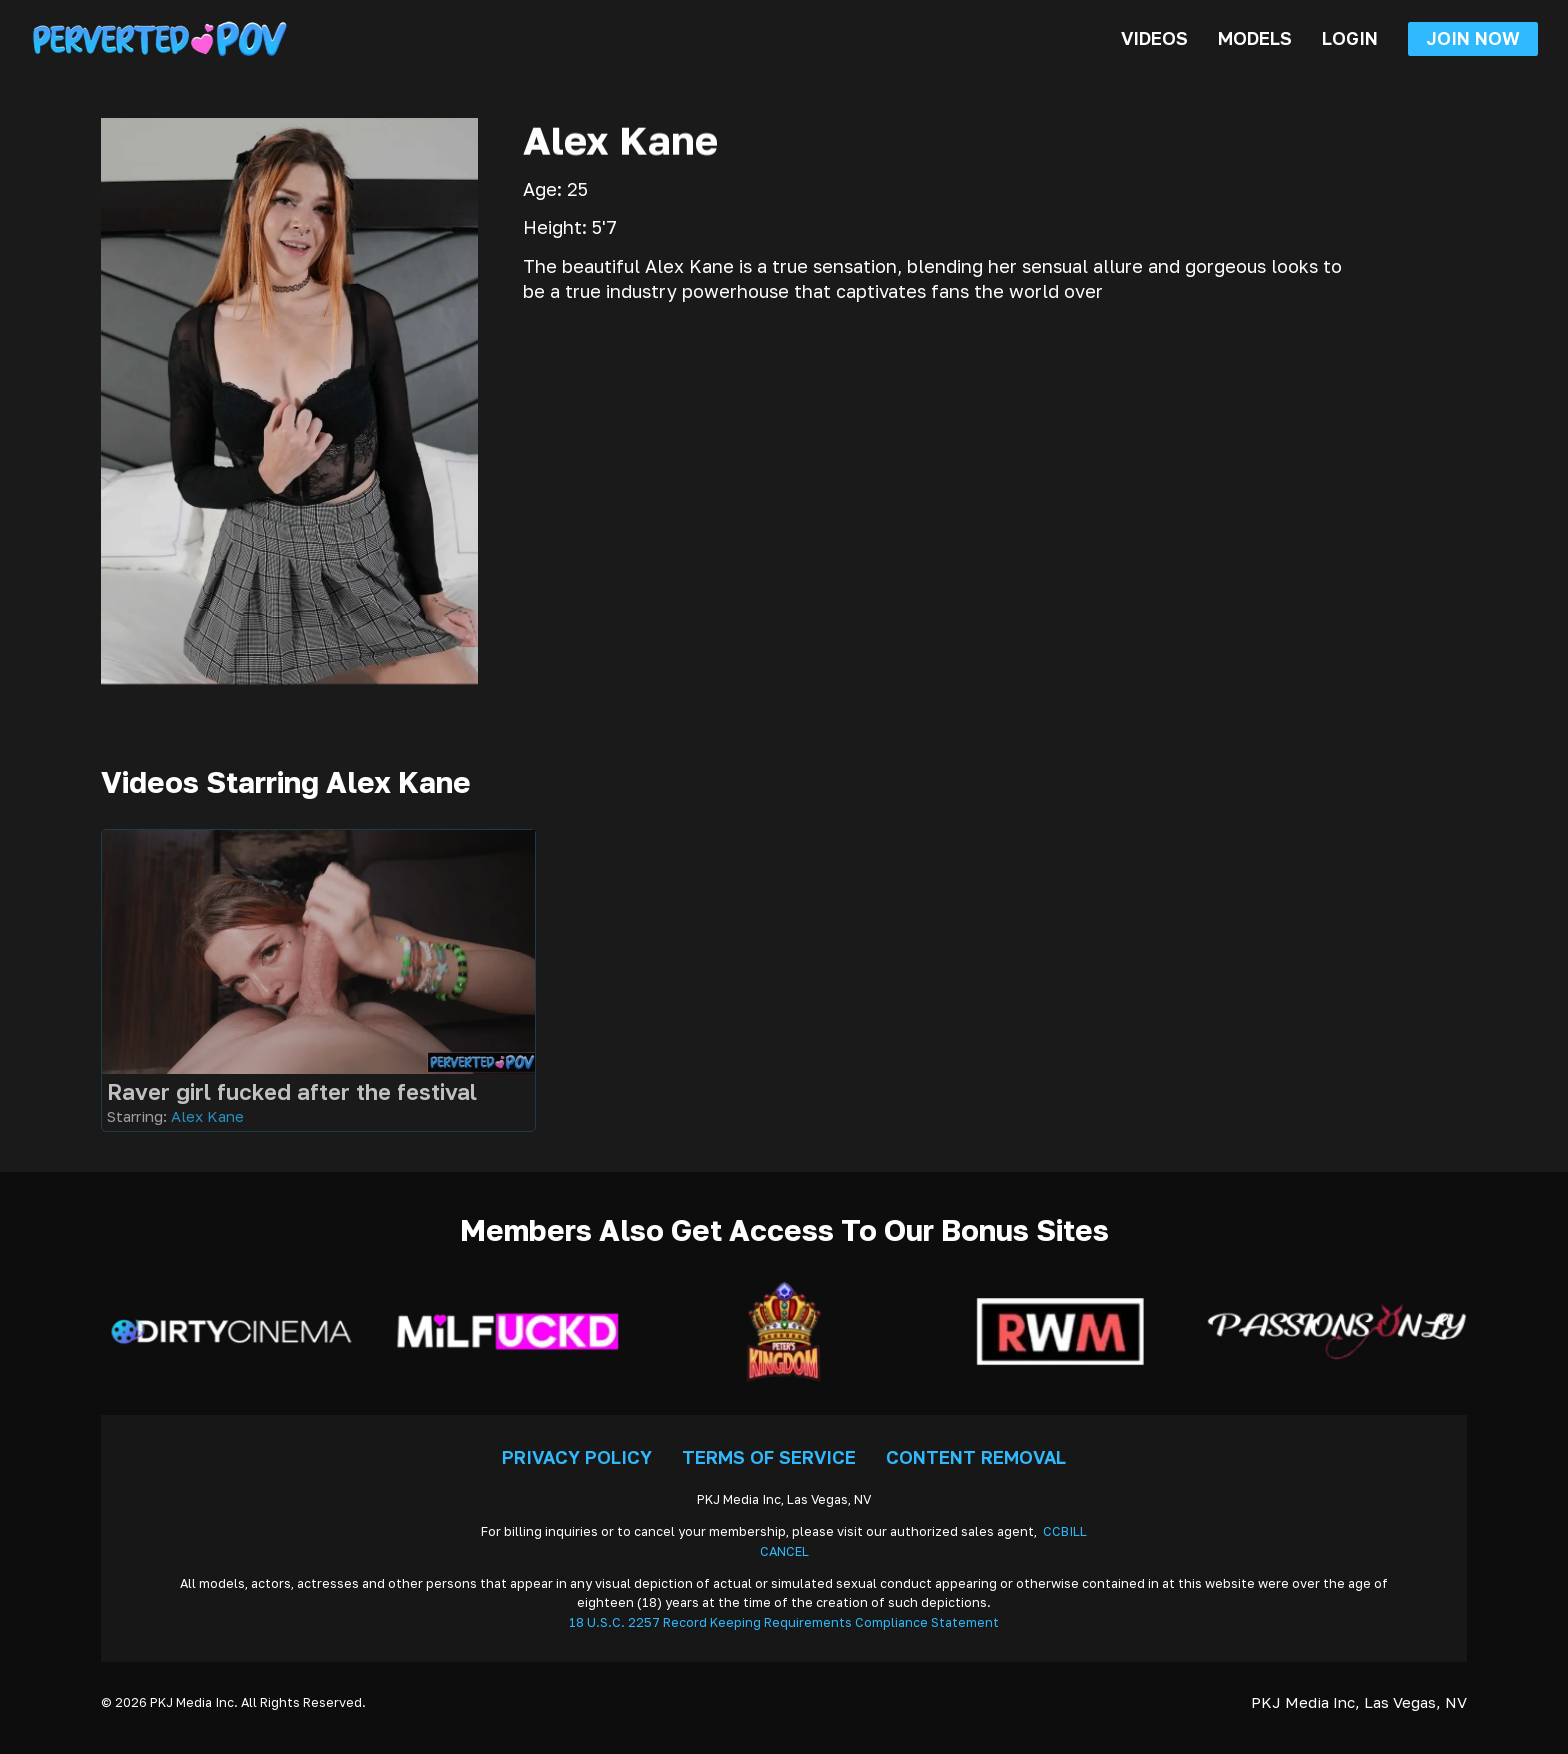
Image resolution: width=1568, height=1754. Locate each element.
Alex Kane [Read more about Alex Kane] (207, 1116)
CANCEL (784, 1551)
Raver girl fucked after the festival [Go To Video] (292, 1091)
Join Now (1473, 38)
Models (1255, 38)
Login (1350, 38)
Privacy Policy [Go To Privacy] (577, 1457)
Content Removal (976, 1457)
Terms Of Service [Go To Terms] (769, 1457)
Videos (1154, 38)
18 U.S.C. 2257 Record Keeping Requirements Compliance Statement (784, 1622)
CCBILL (1065, 1531)
